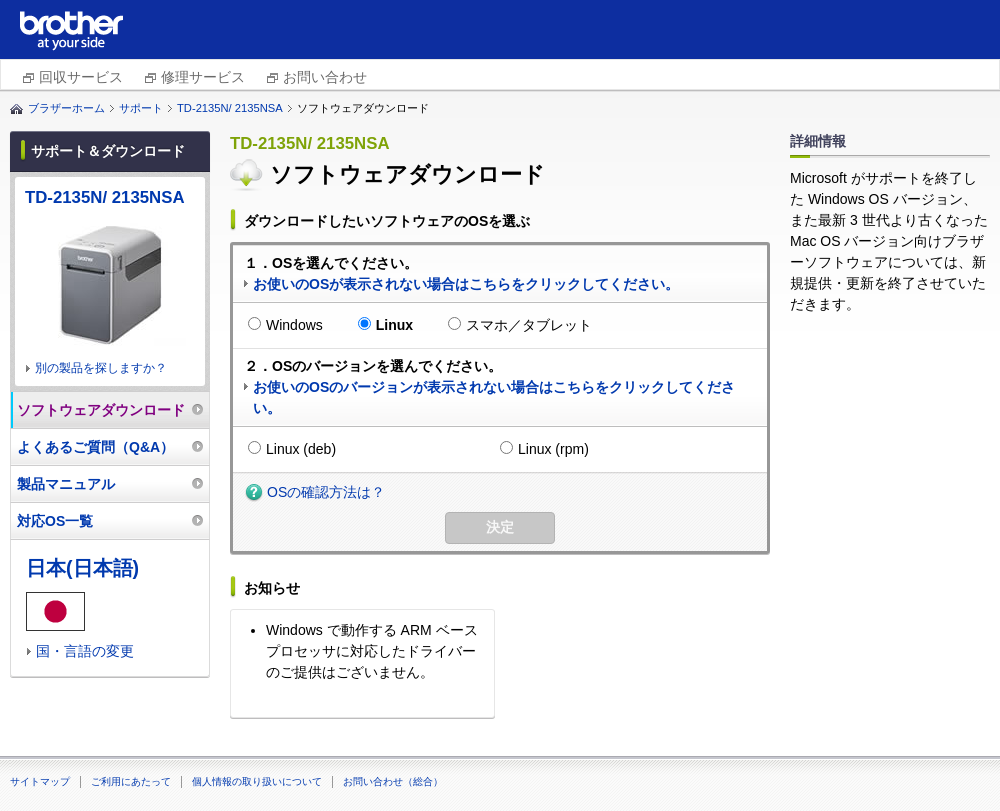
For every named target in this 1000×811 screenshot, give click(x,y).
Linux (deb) (301, 449)
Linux (394, 325)
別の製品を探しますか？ (101, 368)
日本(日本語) (82, 568)
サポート (141, 108)
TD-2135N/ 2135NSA (230, 108)
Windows (294, 325)
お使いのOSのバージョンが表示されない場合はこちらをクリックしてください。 (494, 397)
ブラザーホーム (66, 108)
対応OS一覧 (55, 521)
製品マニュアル (66, 484)
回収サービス (81, 77)
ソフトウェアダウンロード (101, 410)
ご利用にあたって (131, 781)
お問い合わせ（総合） (393, 781)
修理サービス (203, 77)
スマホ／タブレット (529, 325)
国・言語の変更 (85, 651)
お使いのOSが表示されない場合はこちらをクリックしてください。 (466, 284)
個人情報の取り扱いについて (257, 781)
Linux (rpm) (553, 449)
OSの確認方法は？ (326, 492)
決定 (500, 527)
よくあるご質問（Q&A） (95, 447)
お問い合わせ (325, 77)
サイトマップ (40, 781)
